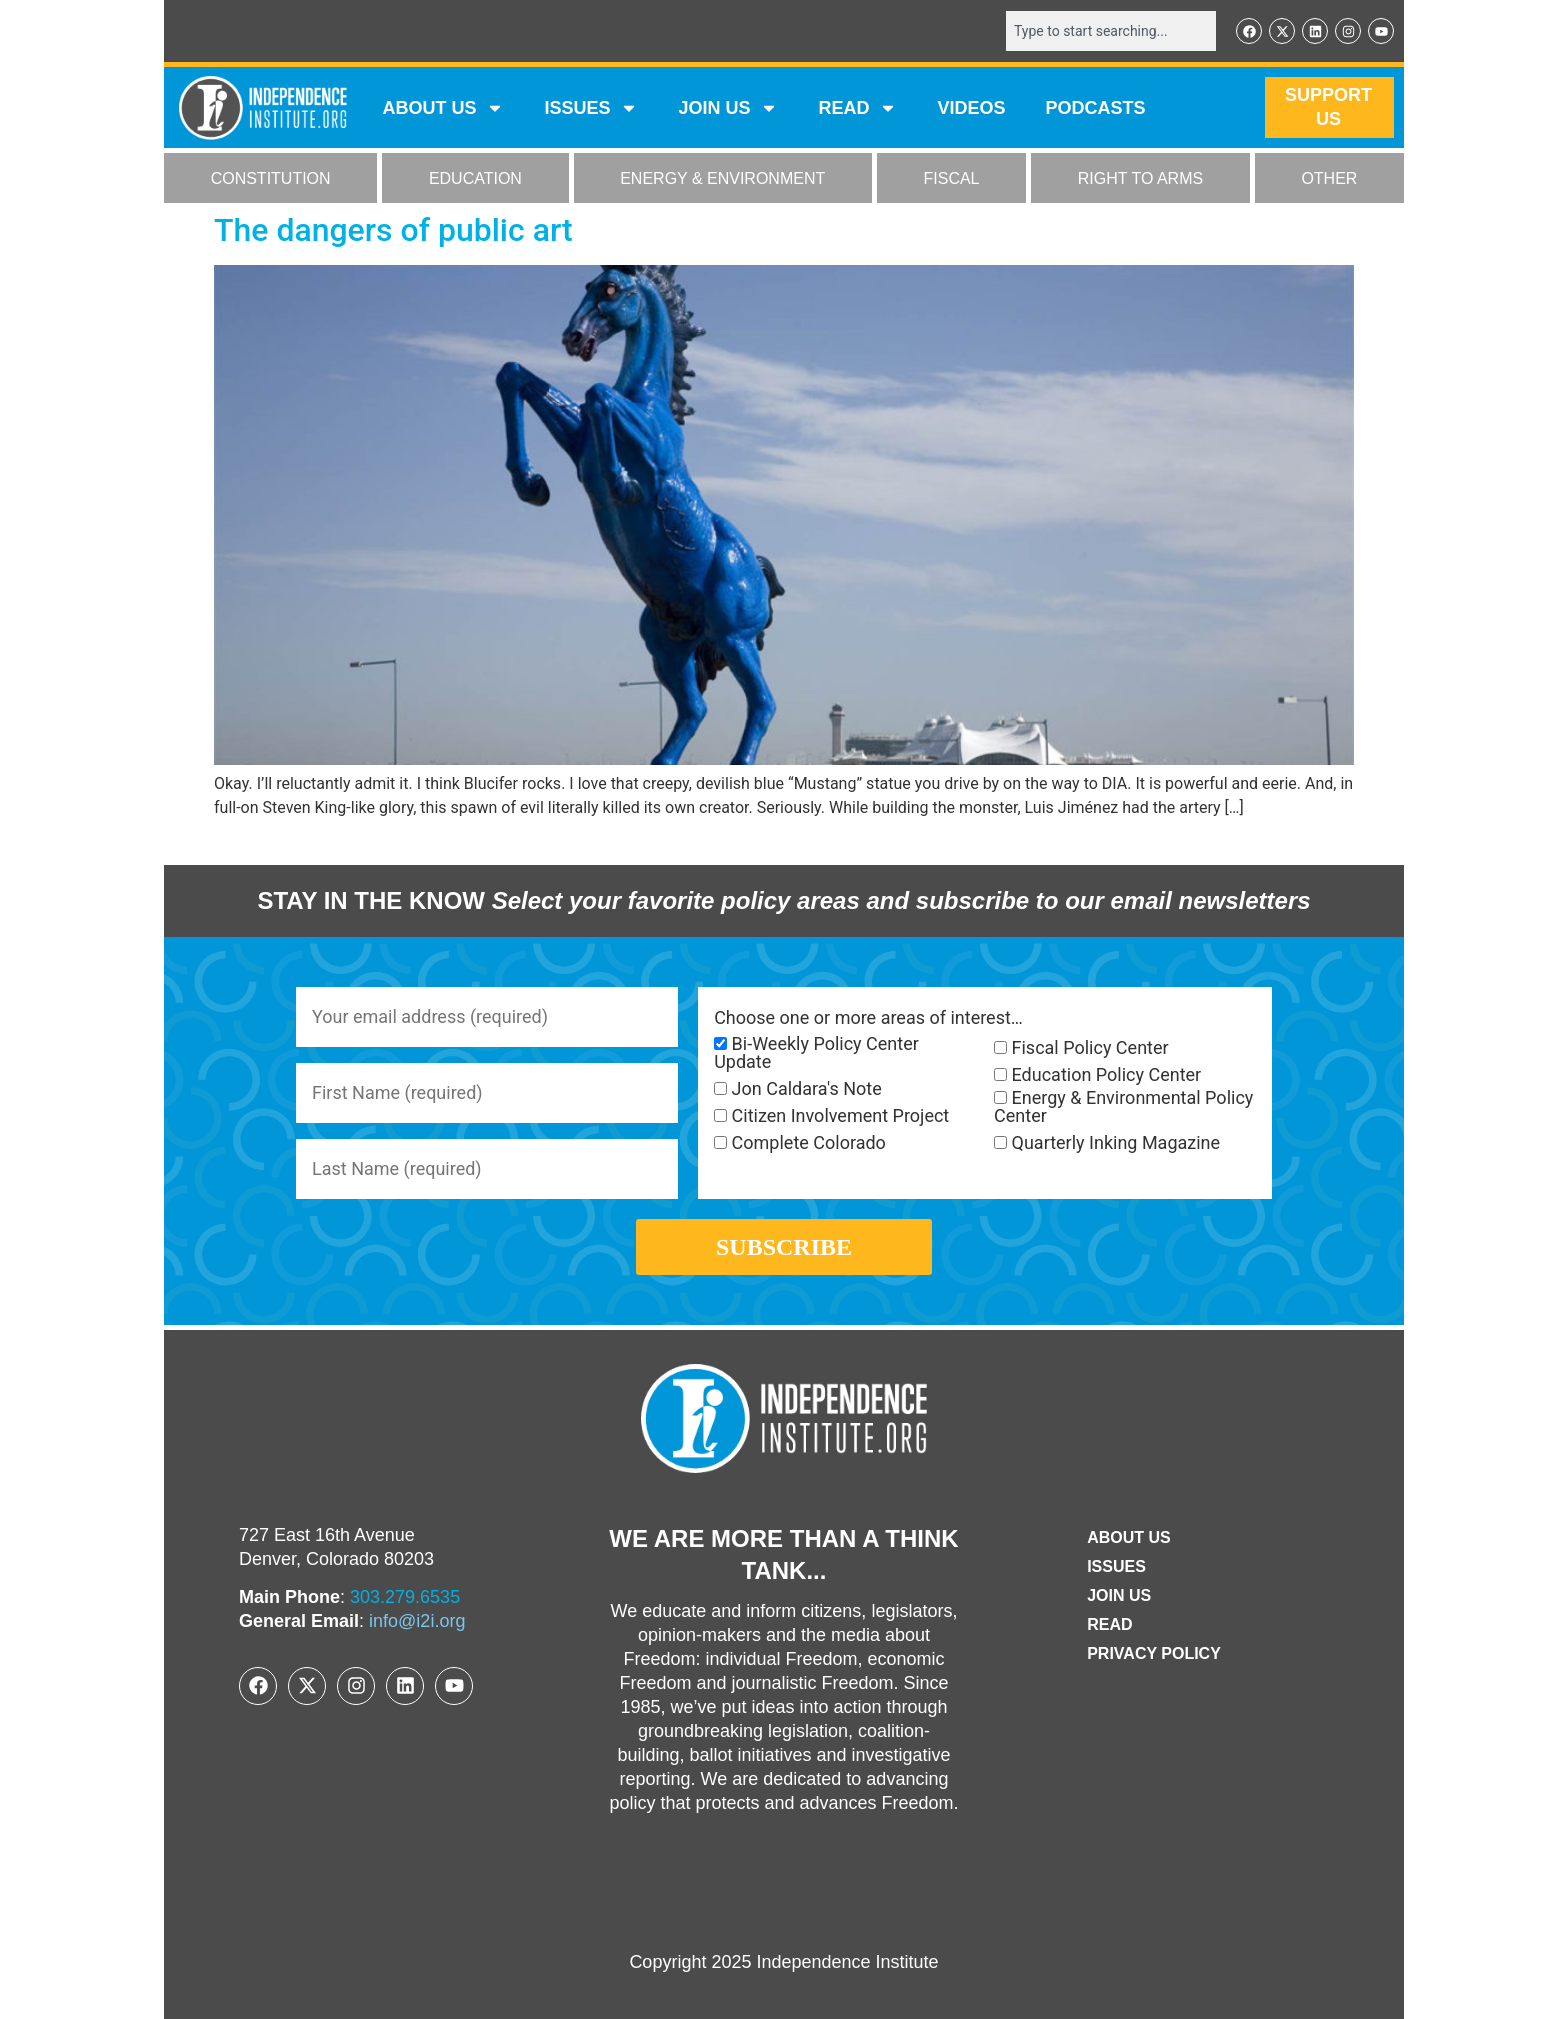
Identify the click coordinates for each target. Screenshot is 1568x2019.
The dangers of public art (393, 230)
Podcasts (1096, 108)
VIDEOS (971, 108)
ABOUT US (443, 108)
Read (1109, 1624)
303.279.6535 (405, 1597)
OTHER (1329, 178)
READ (857, 108)
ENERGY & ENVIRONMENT (722, 178)
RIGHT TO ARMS (1140, 178)
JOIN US (728, 108)
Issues (591, 108)
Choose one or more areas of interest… (868, 1018)
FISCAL (952, 178)
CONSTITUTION (271, 178)
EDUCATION (475, 178)
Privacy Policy (1154, 1653)
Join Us (1119, 1595)
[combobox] (1111, 31)
